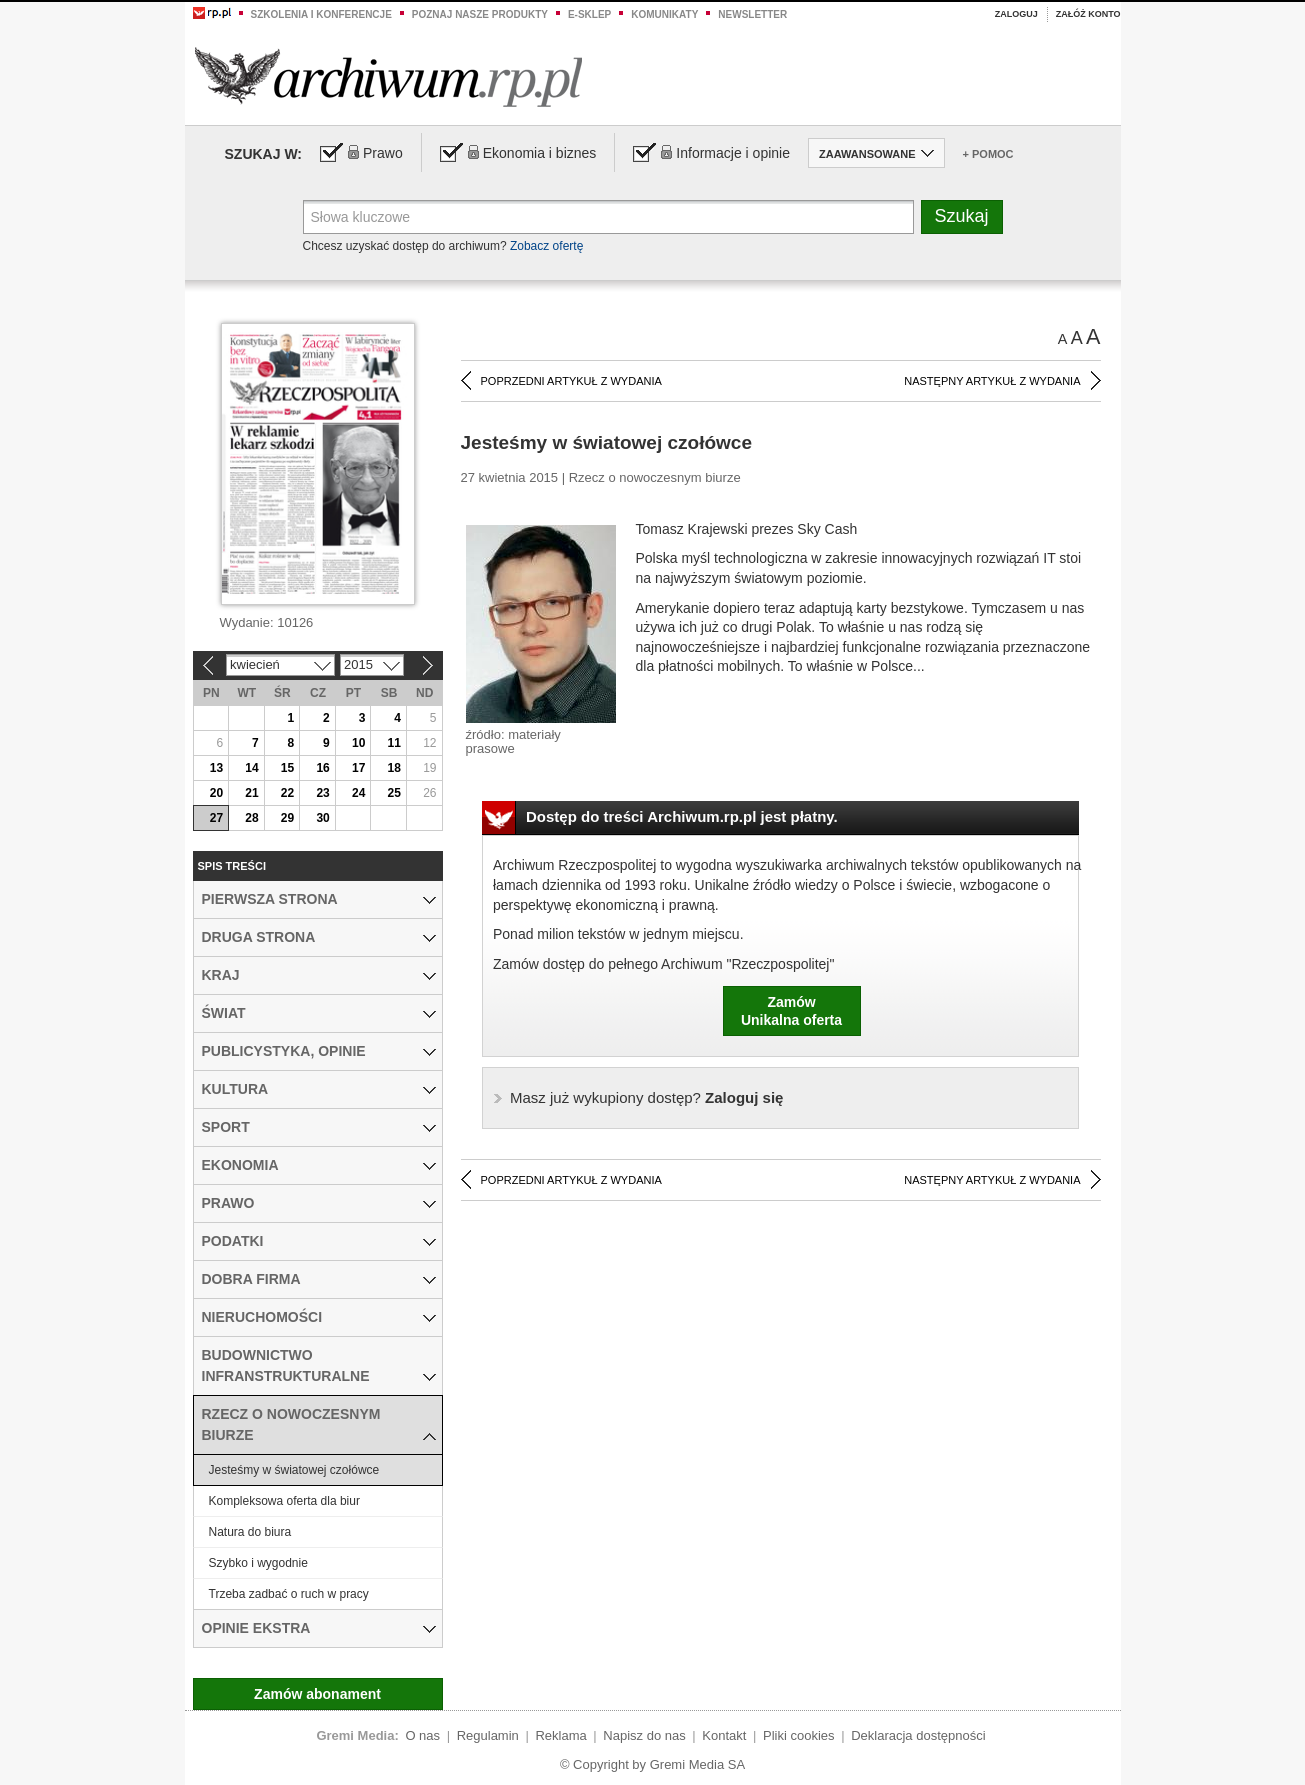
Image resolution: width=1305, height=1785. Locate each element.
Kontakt (724, 1735)
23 (322, 793)
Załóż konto (1088, 14)
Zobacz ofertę (546, 246)
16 (322, 768)
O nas (422, 1735)
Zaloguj (1016, 14)
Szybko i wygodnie (258, 1563)
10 (358, 743)
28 (251, 818)
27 (216, 818)
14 (251, 768)
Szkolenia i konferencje (321, 14)
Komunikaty (664, 14)
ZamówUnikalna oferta (791, 1011)
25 (394, 793)
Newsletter (752, 14)
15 (287, 768)
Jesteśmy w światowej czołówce (294, 1470)
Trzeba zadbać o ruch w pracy (289, 1594)
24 (358, 793)
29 (287, 818)
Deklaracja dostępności (918, 1735)
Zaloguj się (646, 1097)
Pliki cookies (799, 1735)
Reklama (560, 1735)
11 (394, 743)
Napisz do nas (644, 1735)
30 (322, 818)
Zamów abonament (317, 1694)
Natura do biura (250, 1532)
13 (216, 768)
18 (394, 768)
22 (287, 793)
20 (216, 793)
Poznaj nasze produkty (480, 14)
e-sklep (589, 14)
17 (358, 768)
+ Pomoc (988, 154)
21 (251, 793)
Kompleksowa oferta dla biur (284, 1501)
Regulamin (488, 1735)
